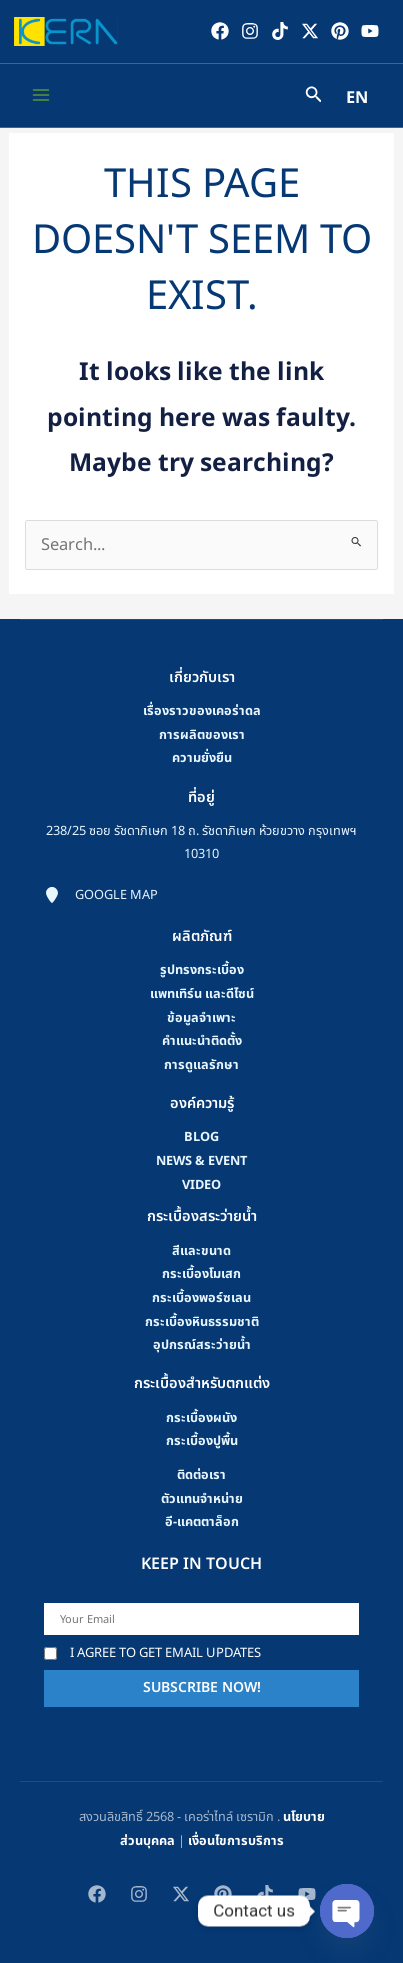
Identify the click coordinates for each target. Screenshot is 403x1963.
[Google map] (101, 896)
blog (201, 1137)
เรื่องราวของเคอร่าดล (202, 711)
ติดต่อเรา (201, 1475)
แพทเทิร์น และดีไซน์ (202, 994)
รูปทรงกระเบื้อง (202, 970)
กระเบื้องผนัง (201, 1418)
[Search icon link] (314, 97)
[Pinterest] (340, 31)
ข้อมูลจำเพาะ (201, 1018)
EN (357, 98)
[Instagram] (250, 31)
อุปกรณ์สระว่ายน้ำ (202, 1345)
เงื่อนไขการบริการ (236, 1841)
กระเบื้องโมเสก (201, 1274)
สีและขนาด (201, 1251)
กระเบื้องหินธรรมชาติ (202, 1322)
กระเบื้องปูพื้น (202, 1441)
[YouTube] (370, 31)
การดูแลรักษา (201, 1065)
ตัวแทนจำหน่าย (202, 1499)
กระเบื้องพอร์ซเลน (201, 1298)
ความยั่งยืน (202, 758)
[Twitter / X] (310, 31)
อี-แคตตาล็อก (202, 1522)
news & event (201, 1161)
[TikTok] (280, 31)
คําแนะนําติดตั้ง (202, 1041)
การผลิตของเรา (202, 735)
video (201, 1185)
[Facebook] (220, 31)
